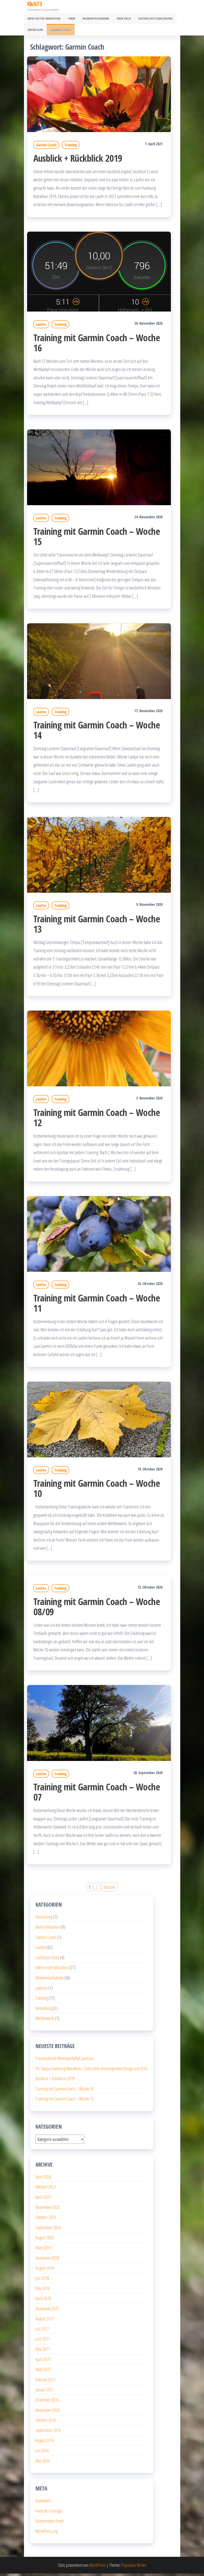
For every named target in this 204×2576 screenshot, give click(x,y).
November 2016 (47, 2412)
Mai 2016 (42, 2463)
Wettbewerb (44, 2020)
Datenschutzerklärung (150, 19)
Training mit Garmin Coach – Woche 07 (96, 1794)
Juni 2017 (42, 2341)
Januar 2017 (44, 2392)
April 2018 (43, 2301)
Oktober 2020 (45, 2219)
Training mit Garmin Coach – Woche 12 (96, 1119)
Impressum (35, 31)
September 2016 (48, 2432)
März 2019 (43, 2250)
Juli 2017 (42, 2331)
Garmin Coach (59, 31)
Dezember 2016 (47, 2402)
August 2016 (44, 2443)
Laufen (41, 326)
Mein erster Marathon (43, 19)
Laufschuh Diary (47, 1959)
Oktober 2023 (45, 2189)
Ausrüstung (43, 1919)
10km (69, 19)
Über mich (120, 19)
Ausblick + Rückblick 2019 (77, 160)
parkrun (41, 1990)
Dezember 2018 (47, 2260)
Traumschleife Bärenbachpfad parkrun (64, 2060)
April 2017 (43, 2361)
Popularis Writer (133, 2567)
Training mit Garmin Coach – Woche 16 (96, 344)
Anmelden (43, 2503)
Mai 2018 (42, 2290)
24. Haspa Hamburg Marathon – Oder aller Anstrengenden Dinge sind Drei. (91, 2070)
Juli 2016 (42, 2453)
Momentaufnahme (93, 19)
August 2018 (44, 2270)
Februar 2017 (45, 2382)
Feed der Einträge (48, 2513)
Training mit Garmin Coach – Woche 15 (96, 538)
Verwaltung (43, 2010)
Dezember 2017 (47, 2311)
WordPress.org (46, 2533)
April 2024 (43, 2179)
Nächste (109, 1889)
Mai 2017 (42, 2351)
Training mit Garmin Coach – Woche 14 (96, 732)
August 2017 (44, 2321)
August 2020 (44, 2240)
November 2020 (47, 2209)
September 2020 (48, 2229)
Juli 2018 (42, 2280)
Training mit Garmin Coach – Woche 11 (96, 1305)
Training (70, 147)
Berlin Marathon (47, 1929)
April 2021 (43, 2199)
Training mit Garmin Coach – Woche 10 (96, 1490)
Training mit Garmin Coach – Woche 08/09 (96, 1608)
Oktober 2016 (45, 2422)
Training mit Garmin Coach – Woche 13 (96, 926)
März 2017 (43, 2372)
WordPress (97, 2567)
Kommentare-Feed (49, 2523)
